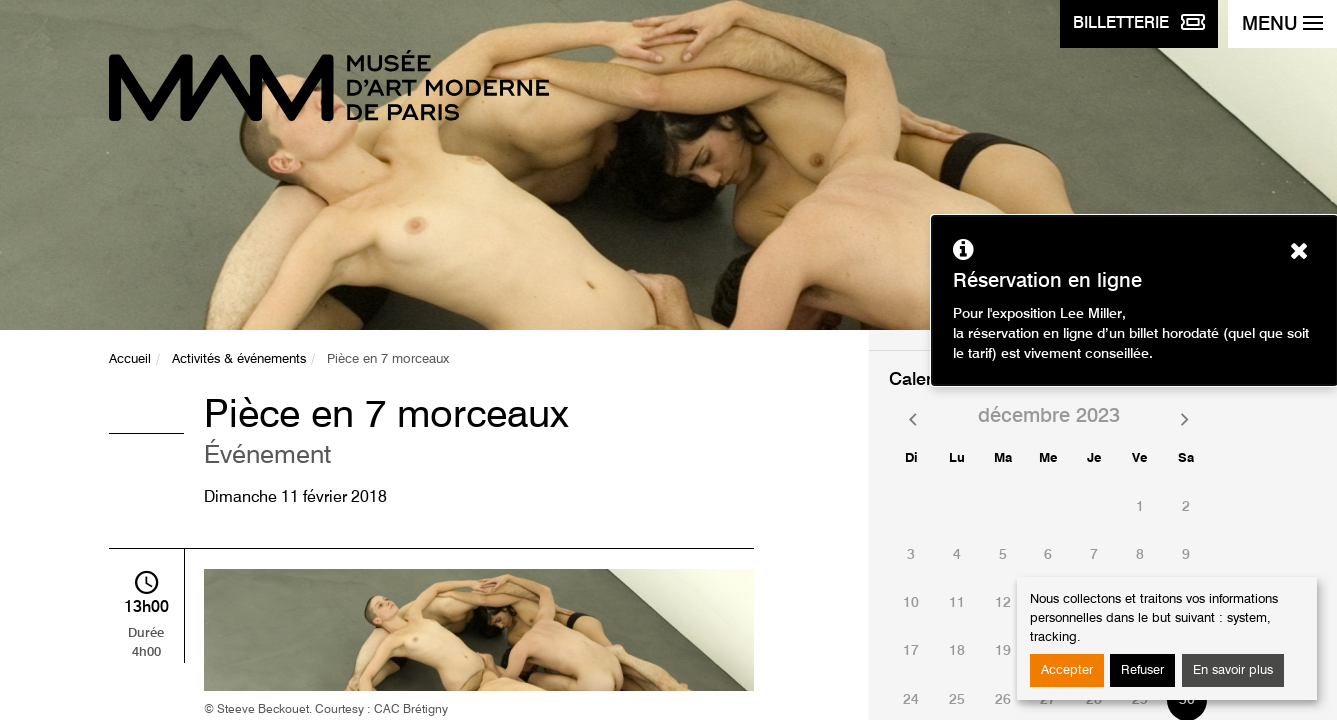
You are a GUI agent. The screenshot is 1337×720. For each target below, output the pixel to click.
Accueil (130, 359)
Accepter (1067, 670)
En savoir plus (1233, 670)
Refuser (1142, 670)
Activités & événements (239, 359)
